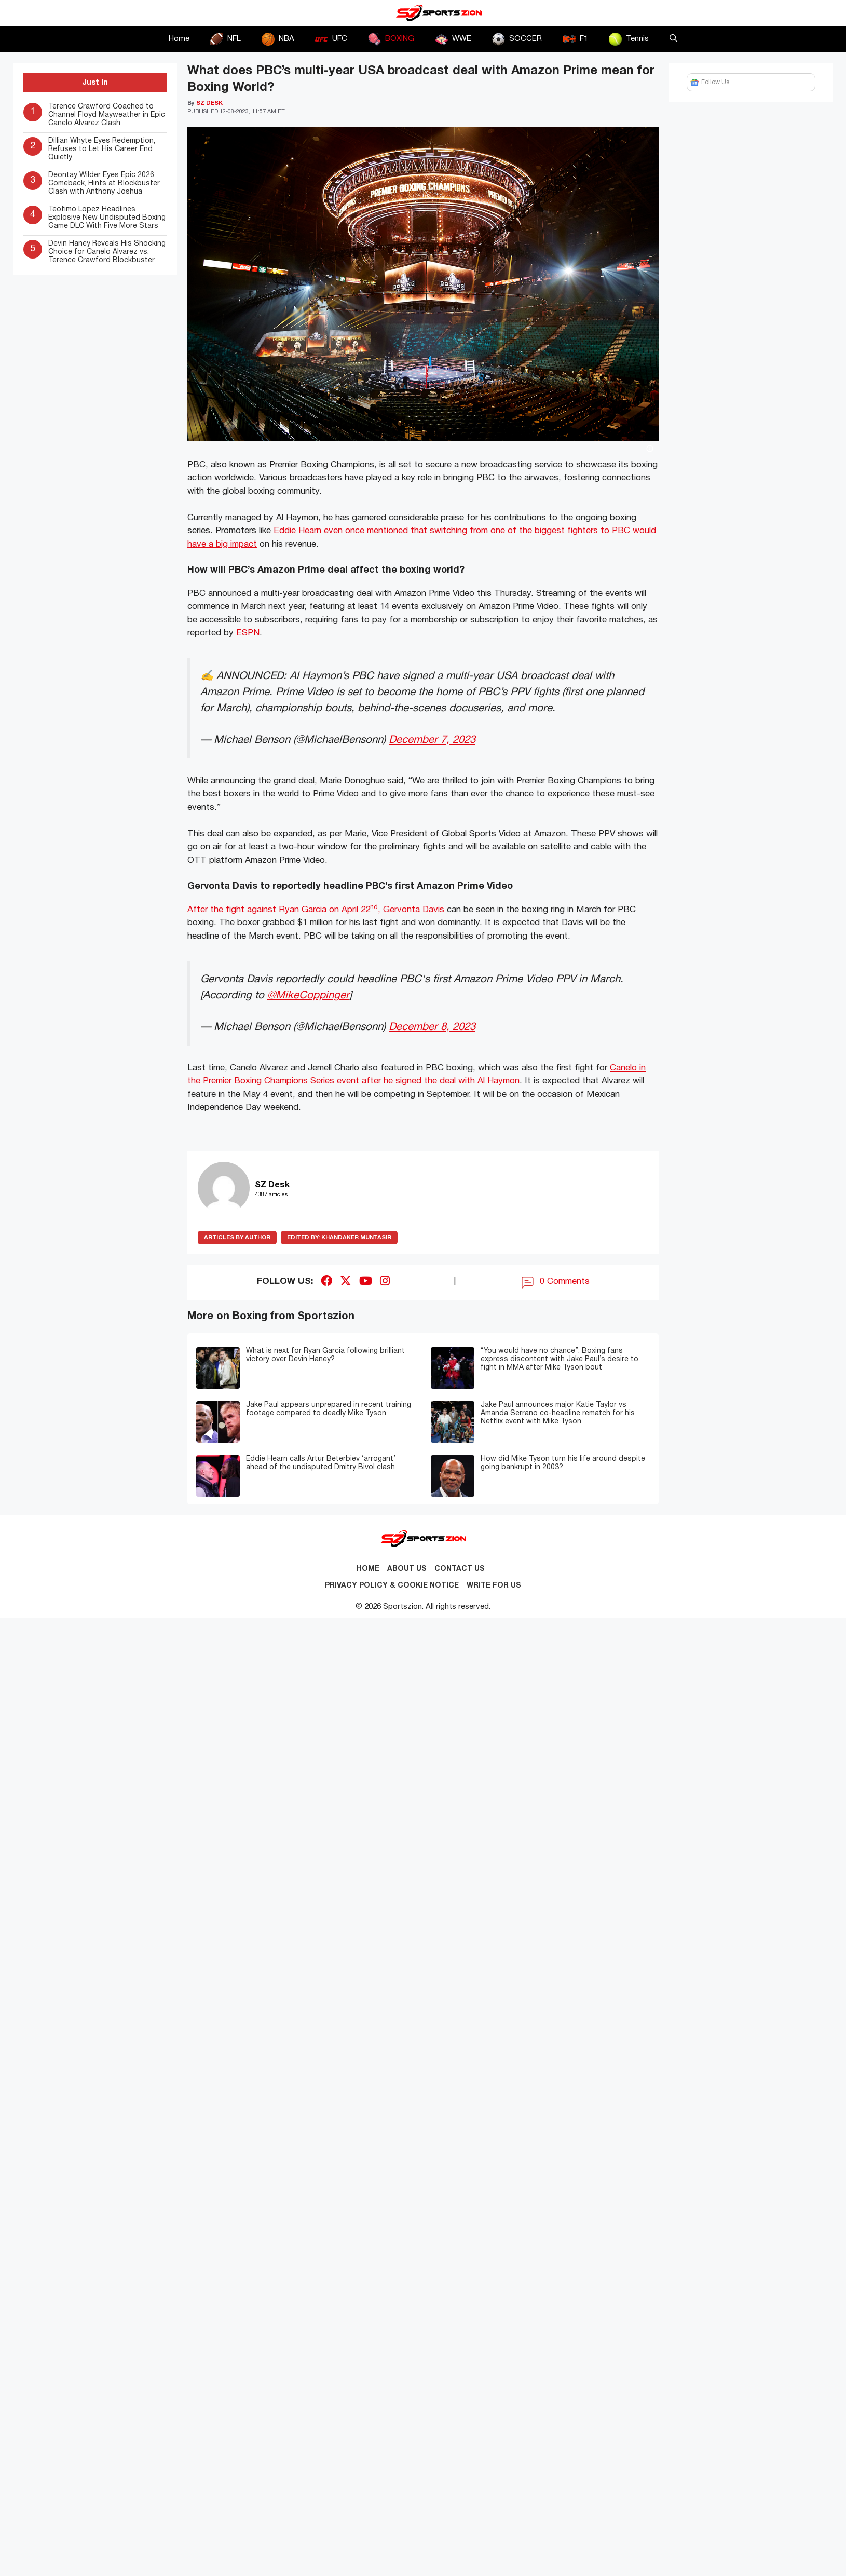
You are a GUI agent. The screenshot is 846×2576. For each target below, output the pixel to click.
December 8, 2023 (432, 1027)
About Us (407, 1569)
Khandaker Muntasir (339, 1237)
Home (179, 39)
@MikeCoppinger (308, 995)
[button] (673, 39)
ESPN (248, 633)
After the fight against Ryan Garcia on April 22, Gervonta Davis (315, 910)
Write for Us (494, 1585)
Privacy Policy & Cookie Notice (392, 1585)
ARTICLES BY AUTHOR (237, 1237)
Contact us (459, 1569)
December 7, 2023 (432, 740)
